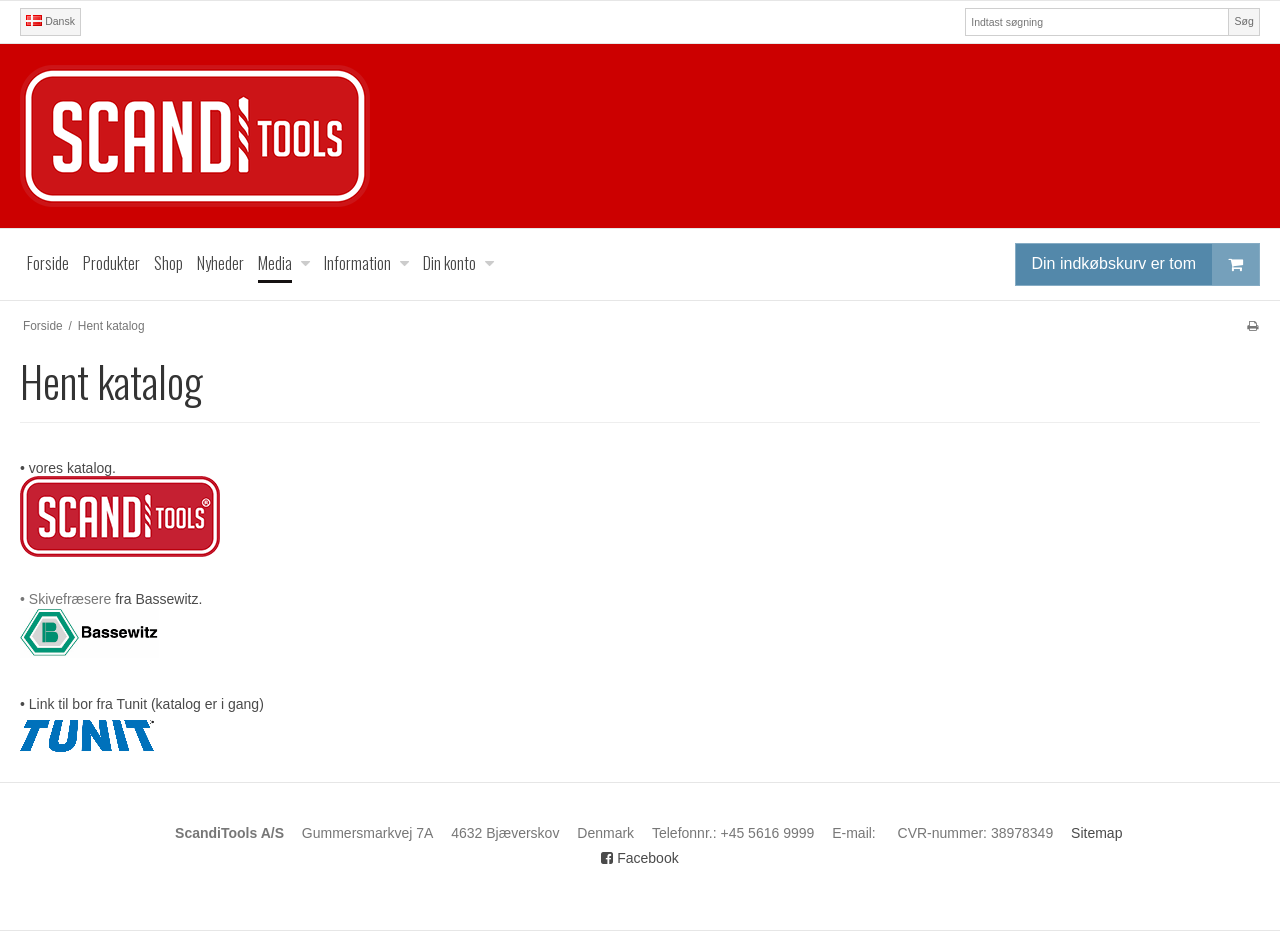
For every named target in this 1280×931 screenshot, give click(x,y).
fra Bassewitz (156, 599)
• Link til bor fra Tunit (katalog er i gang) (142, 704)
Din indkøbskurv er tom (1146, 264)
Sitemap (1096, 833)
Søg (1243, 21)
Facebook (639, 858)
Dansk (50, 21)
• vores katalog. (68, 468)
